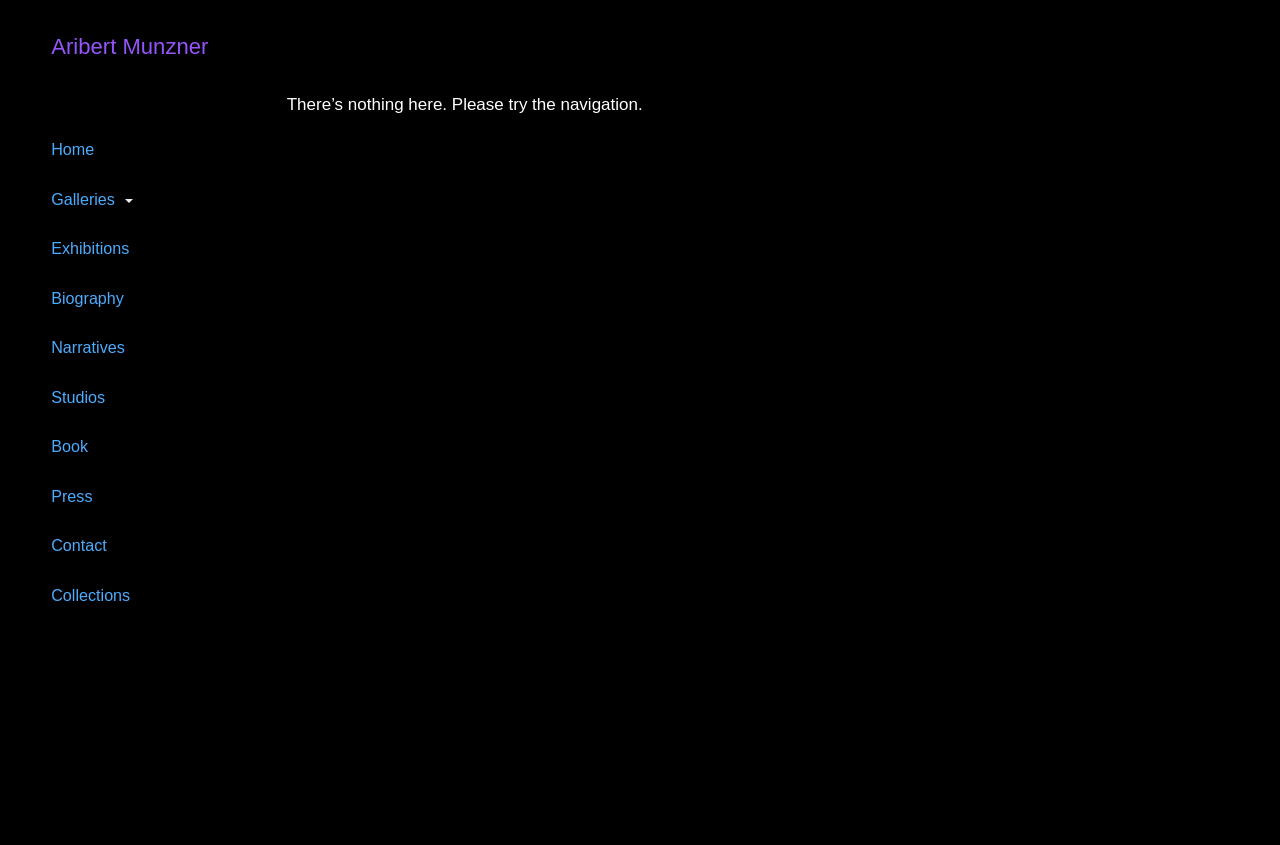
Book (69, 446)
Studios (78, 397)
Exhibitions (90, 248)
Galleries (83, 199)
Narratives (88, 347)
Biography (87, 298)
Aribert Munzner (129, 46)
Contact (79, 545)
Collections (90, 595)
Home (72, 149)
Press (71, 496)
